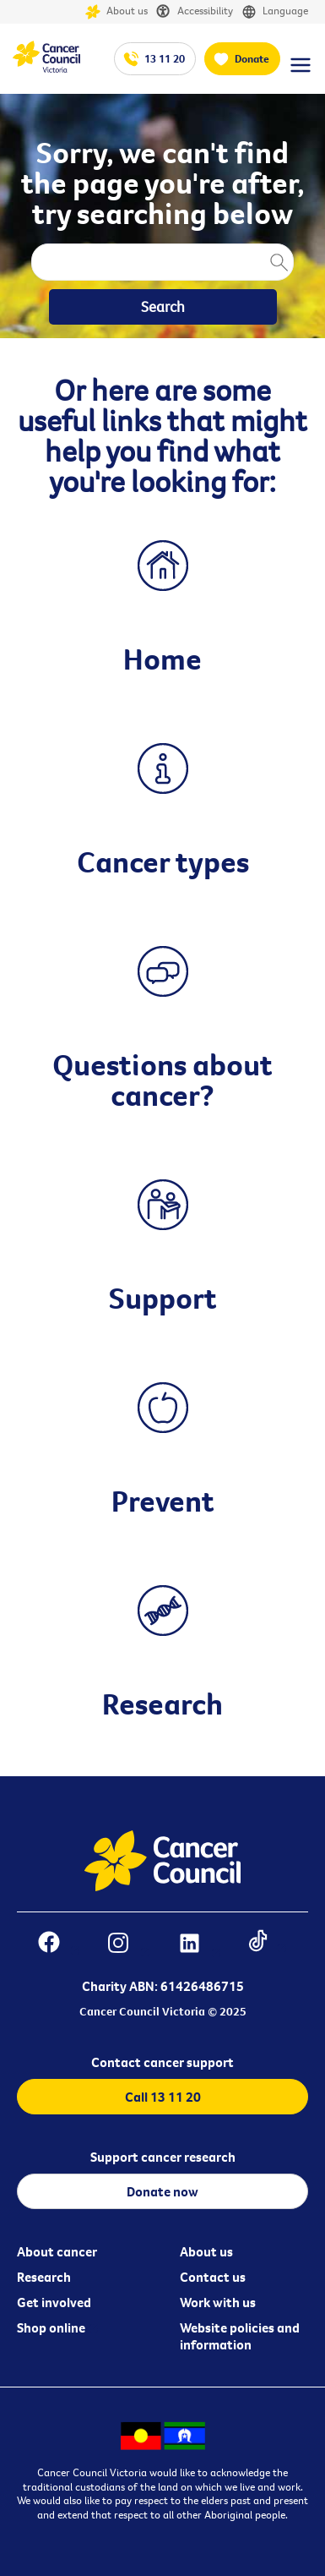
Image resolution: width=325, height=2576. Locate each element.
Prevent (162, 1500)
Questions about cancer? (162, 1079)
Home (162, 658)
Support (163, 1297)
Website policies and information (240, 2336)
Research (162, 1703)
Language (274, 11)
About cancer (57, 2251)
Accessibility (194, 11)
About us (116, 11)
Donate (252, 58)
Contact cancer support (162, 2062)
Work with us (218, 2302)
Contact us (213, 2276)
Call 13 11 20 (163, 2096)
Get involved (54, 2302)
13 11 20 (164, 58)
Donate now (162, 2191)
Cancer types (163, 861)
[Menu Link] (300, 72)
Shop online (51, 2327)
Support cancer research (163, 2156)
